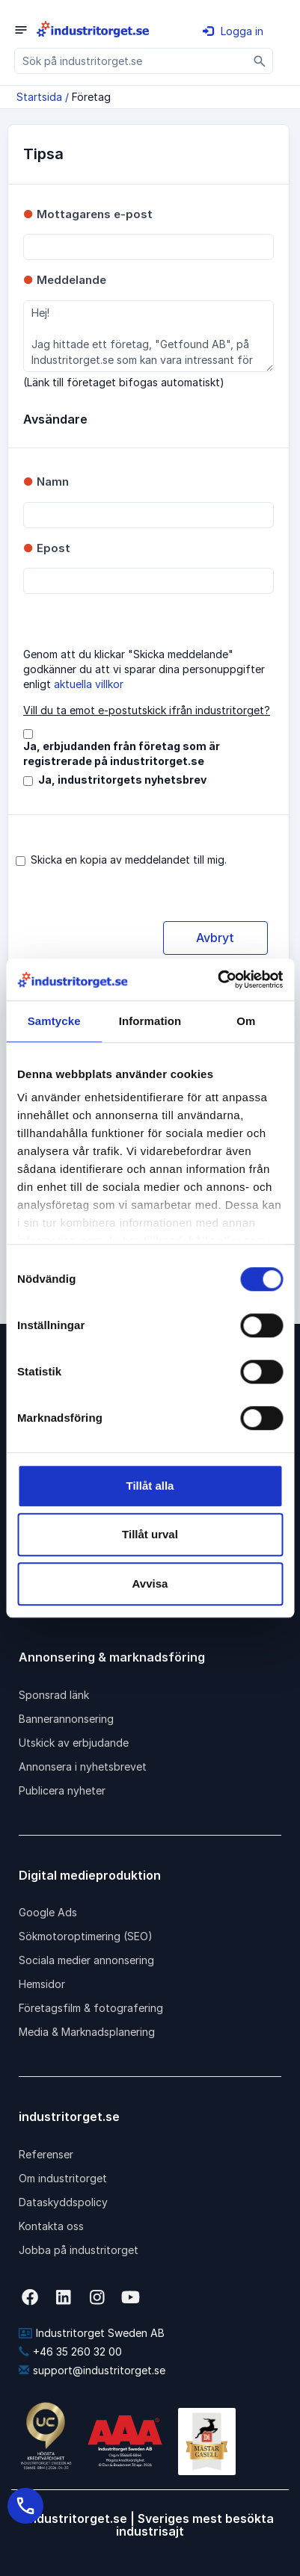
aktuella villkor (88, 684)
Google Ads (48, 1912)
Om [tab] (245, 1021)
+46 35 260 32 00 (70, 2351)
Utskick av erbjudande (74, 1742)
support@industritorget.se (92, 2370)
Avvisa (150, 1583)
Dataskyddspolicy (63, 2202)
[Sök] (260, 61)
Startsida (39, 96)
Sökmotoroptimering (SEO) (86, 1936)
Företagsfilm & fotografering (91, 2007)
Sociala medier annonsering (86, 1960)
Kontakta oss (51, 2226)
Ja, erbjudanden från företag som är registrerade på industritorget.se (121, 753)
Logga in (233, 31)
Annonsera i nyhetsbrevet (83, 1766)
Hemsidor (42, 1984)
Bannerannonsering (66, 1718)
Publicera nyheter (62, 1790)
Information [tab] (150, 1021)
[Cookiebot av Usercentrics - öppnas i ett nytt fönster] (217, 979)
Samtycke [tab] (54, 1021)
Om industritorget (63, 2178)
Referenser (46, 2154)
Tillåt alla (150, 1485)
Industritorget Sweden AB (92, 2332)
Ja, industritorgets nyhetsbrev (122, 779)
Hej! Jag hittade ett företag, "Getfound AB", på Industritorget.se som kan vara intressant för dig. (148, 336)
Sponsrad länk (54, 1694)
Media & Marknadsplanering (87, 2031)
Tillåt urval (150, 1534)
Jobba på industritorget (78, 2250)
